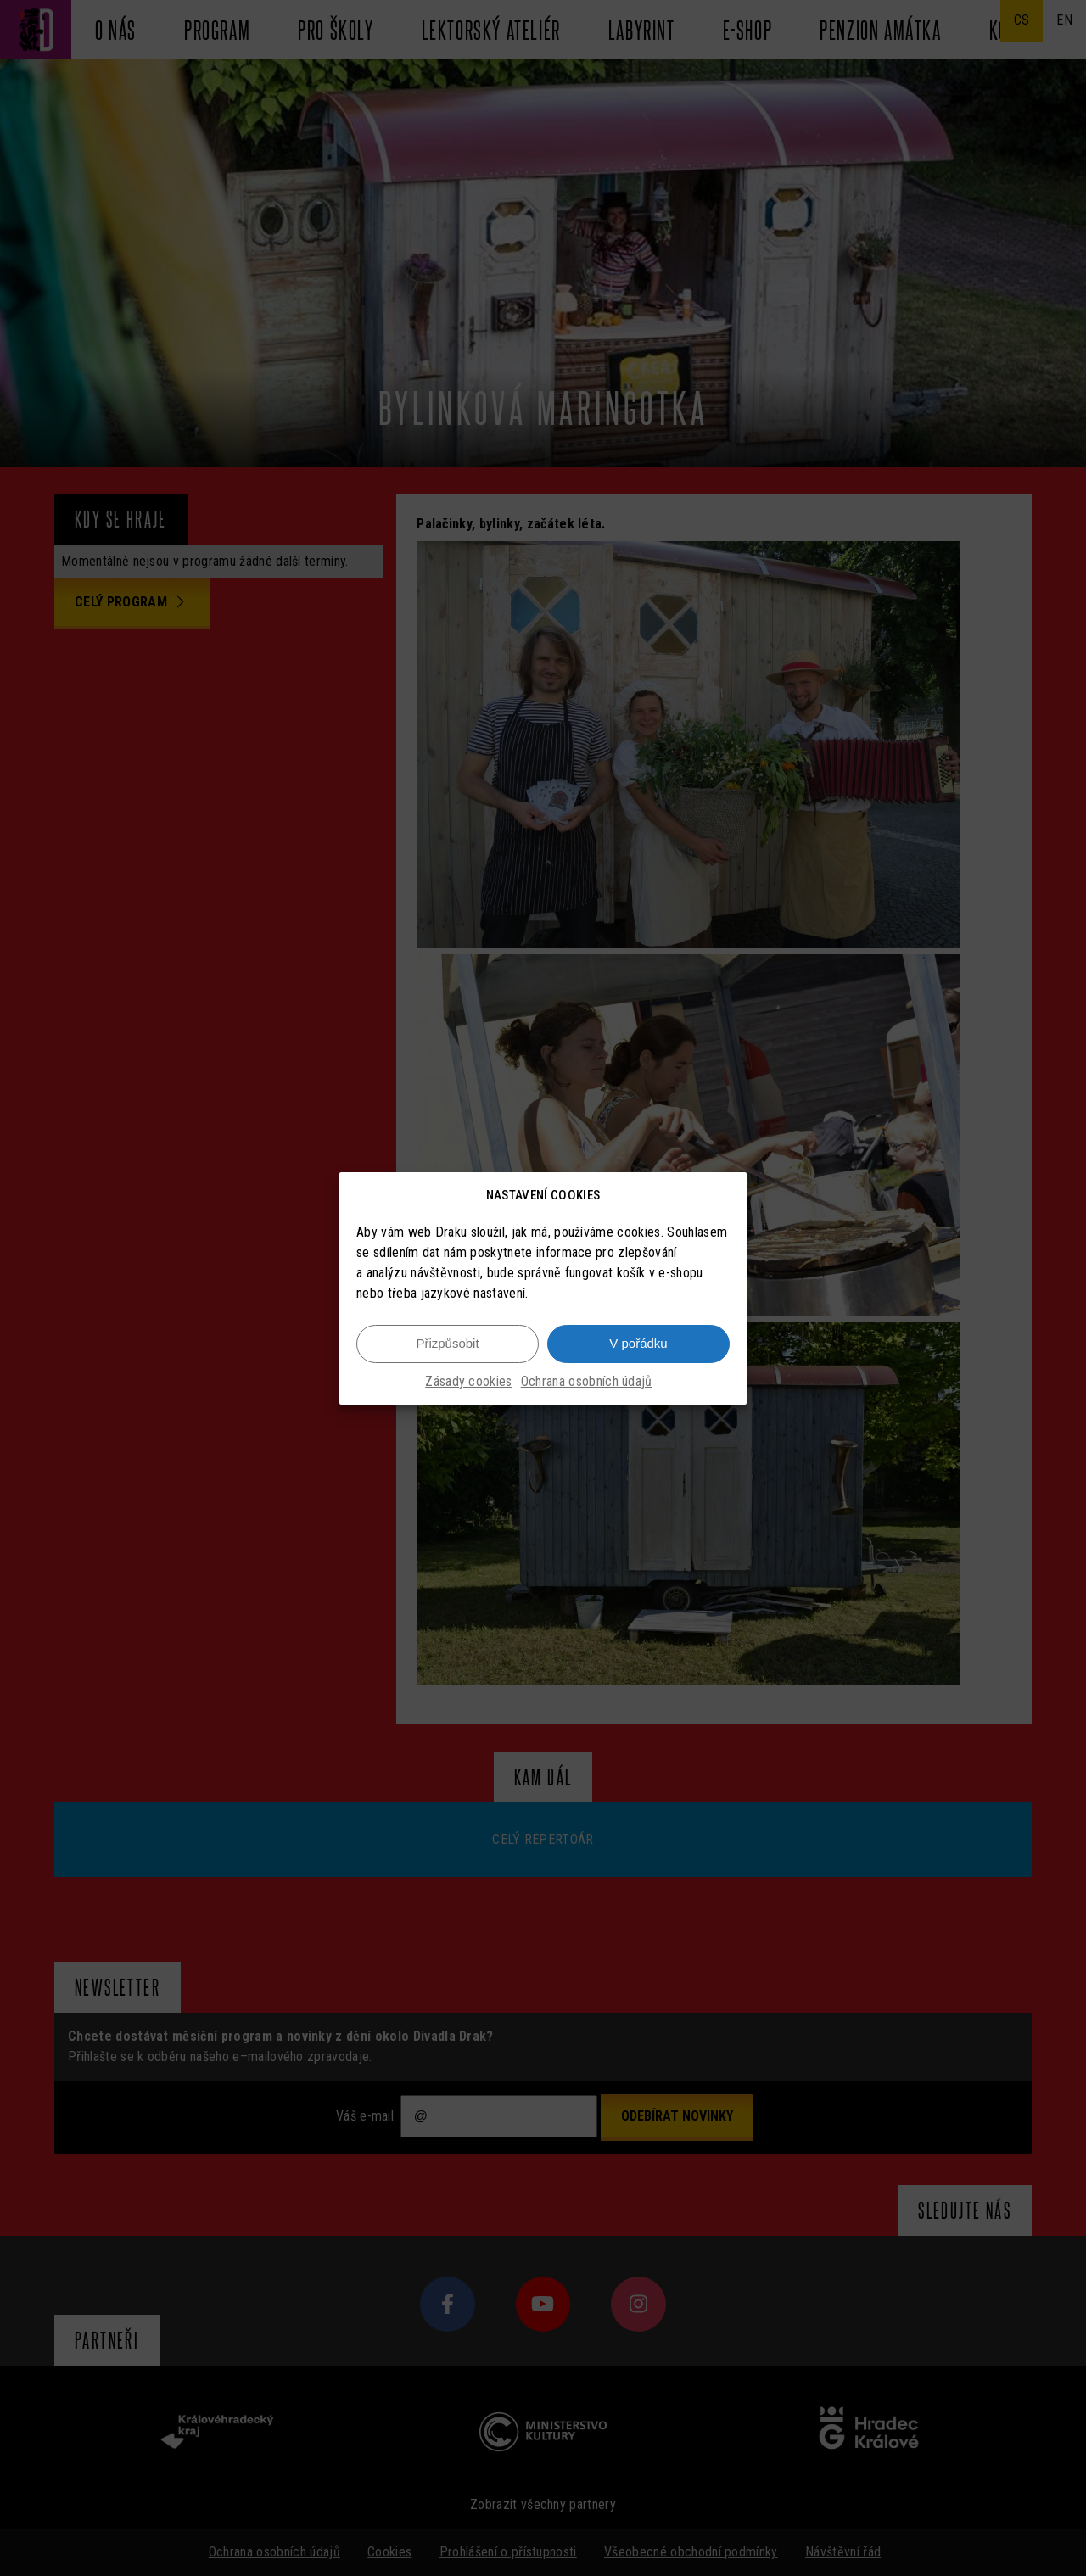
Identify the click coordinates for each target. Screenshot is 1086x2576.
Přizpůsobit (447, 1344)
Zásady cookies (468, 1382)
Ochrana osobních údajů (586, 1382)
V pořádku (638, 1344)
